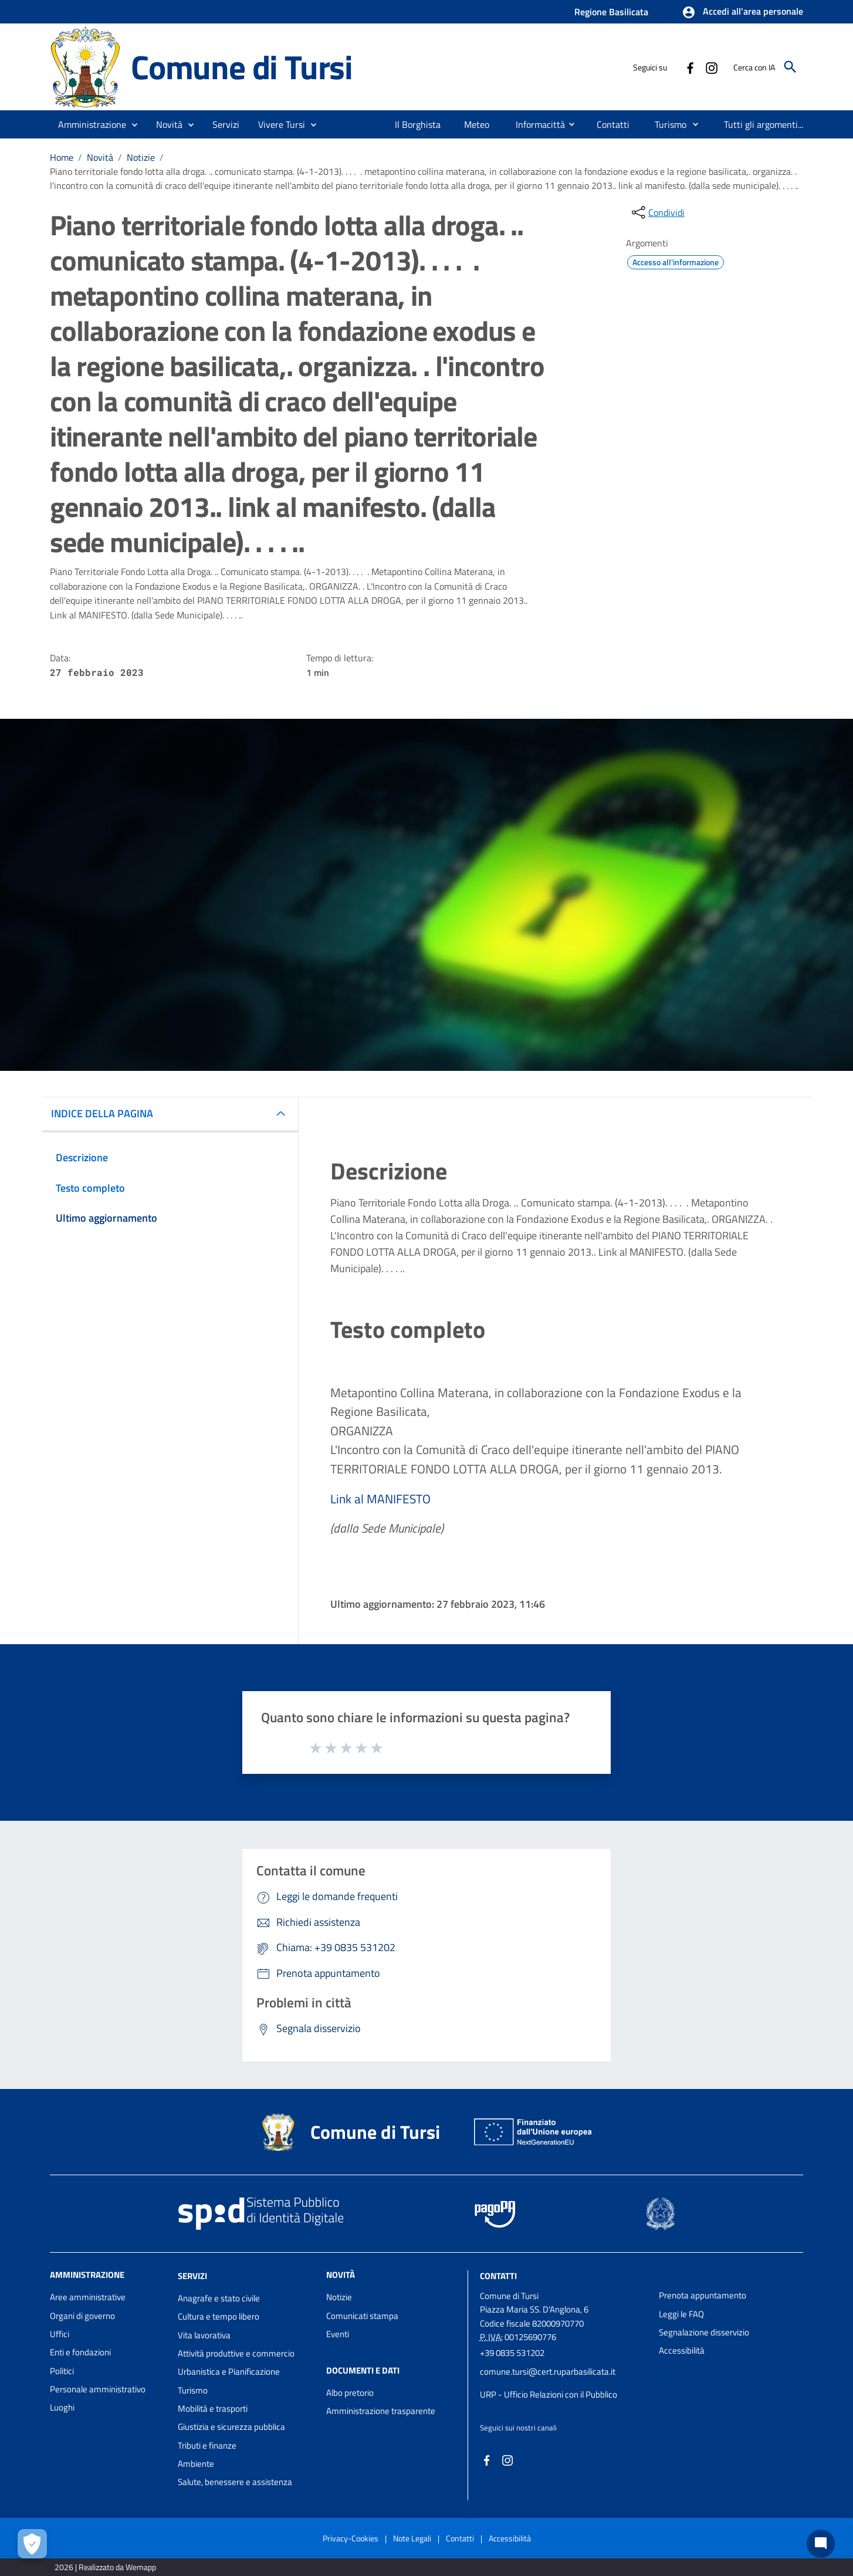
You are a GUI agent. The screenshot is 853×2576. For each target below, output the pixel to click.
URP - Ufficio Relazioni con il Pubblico (548, 2394)
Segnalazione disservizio (704, 2332)
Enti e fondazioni (80, 2352)
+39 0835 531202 (512, 2352)
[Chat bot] (820, 2543)
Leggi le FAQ (681, 2314)
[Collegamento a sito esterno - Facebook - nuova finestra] (690, 67)
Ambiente (196, 2463)
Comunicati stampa (362, 2316)
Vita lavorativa (204, 2335)
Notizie (141, 157)
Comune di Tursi (242, 66)
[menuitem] (418, 124)
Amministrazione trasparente (380, 2411)
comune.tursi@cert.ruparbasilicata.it (547, 2371)
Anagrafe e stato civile (219, 2298)
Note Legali (412, 2538)
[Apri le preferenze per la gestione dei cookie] (32, 2543)
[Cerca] (790, 67)
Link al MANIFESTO (380, 1498)
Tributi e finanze (207, 2445)
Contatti (498, 2276)
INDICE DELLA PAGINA (102, 1113)
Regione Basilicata (611, 12)
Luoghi (62, 2407)
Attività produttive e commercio (236, 2353)
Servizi (192, 2276)
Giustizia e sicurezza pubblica (231, 2426)
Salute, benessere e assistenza (235, 2482)
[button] (742, 12)
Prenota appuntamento (702, 2295)
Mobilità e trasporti (213, 2408)
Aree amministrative (88, 2297)
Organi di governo (82, 2316)
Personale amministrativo (97, 2389)
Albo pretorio (350, 2392)
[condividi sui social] (657, 212)
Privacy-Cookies (350, 2538)
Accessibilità (682, 2350)
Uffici (59, 2334)
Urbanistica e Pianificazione (229, 2371)
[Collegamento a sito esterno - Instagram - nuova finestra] (711, 67)
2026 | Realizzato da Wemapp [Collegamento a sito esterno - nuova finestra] (105, 2567)
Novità (100, 157)
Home (61, 157)
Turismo (193, 2390)
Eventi (337, 2334)
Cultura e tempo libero (218, 2316)
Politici (62, 2371)
